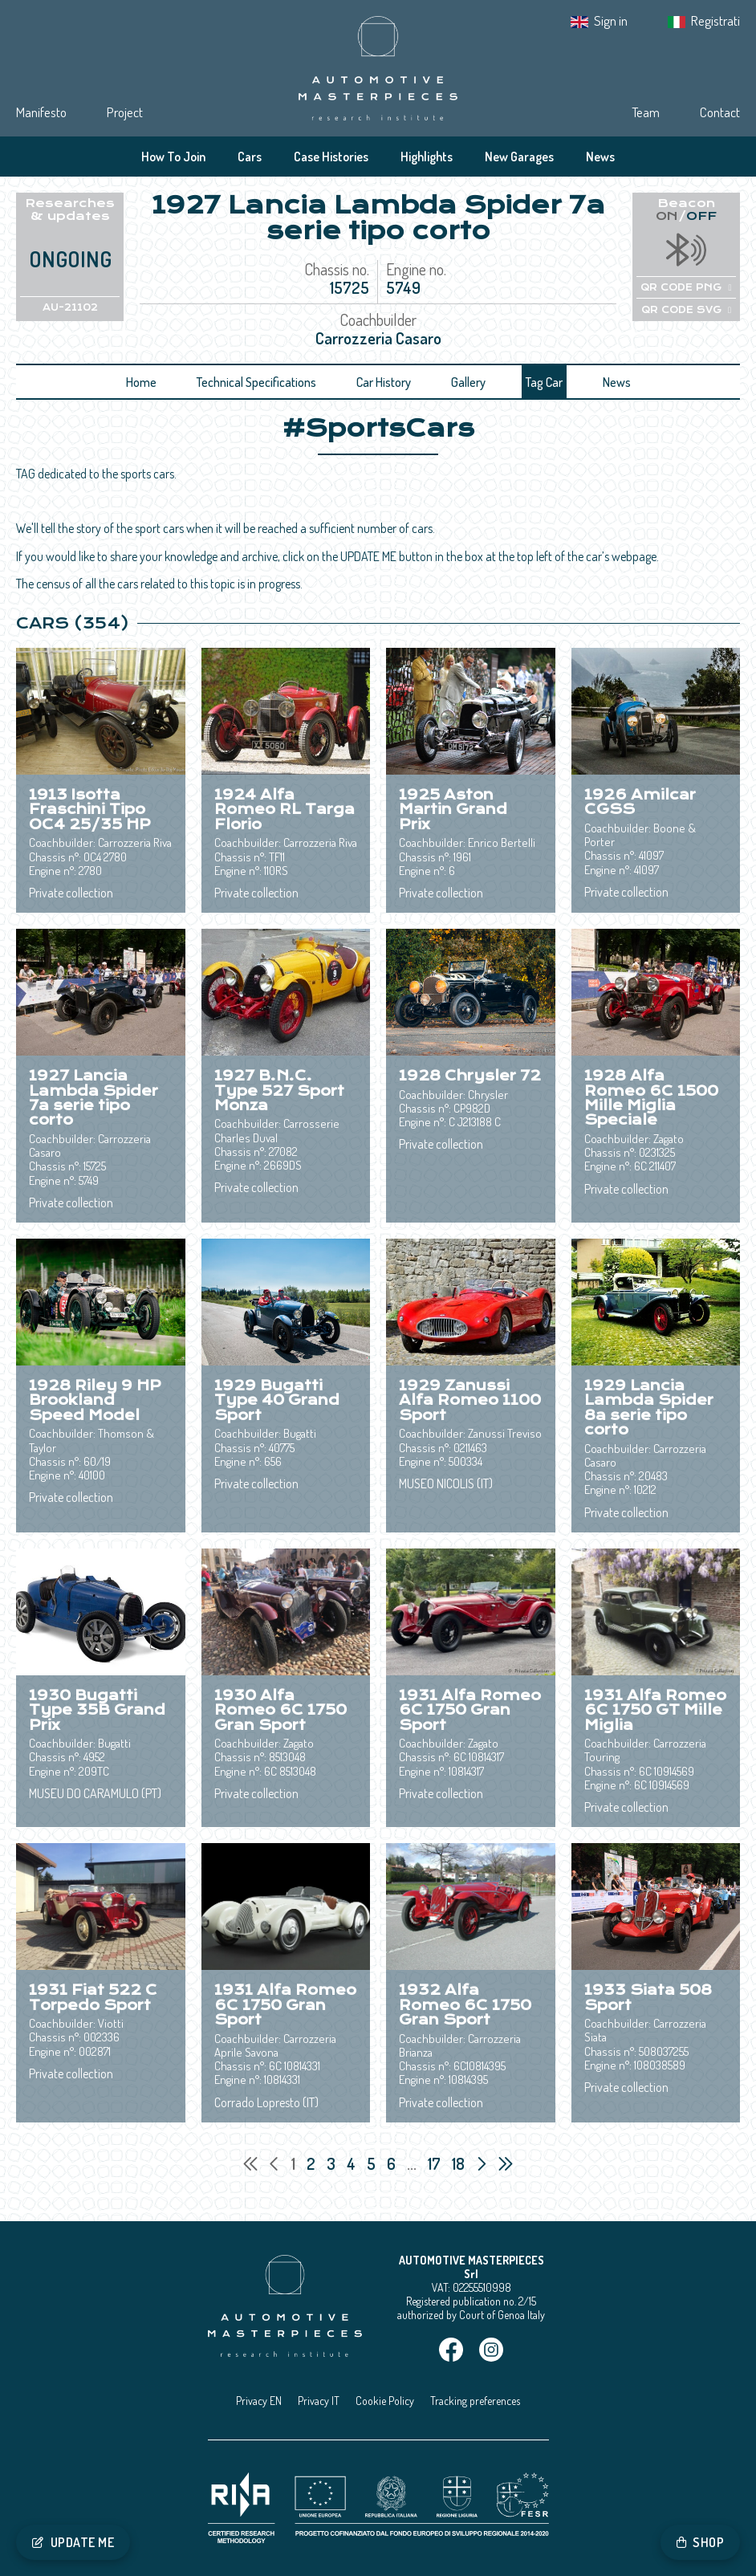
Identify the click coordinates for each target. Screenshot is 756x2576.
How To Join (173, 157)
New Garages (519, 157)
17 (436, 2163)
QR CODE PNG (685, 287)
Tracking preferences (475, 2400)
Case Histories (331, 157)
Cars (250, 157)
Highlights (426, 157)
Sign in (611, 20)
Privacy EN (259, 2400)
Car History (383, 382)
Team (646, 112)
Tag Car (544, 382)
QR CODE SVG (686, 309)
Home (141, 382)
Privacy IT (318, 2400)
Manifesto (41, 112)
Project (125, 112)
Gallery (468, 382)
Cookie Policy (385, 2400)
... (412, 2163)
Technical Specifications (256, 382)
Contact (720, 112)
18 (460, 2163)
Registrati (715, 20)
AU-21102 (70, 307)
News (600, 157)
